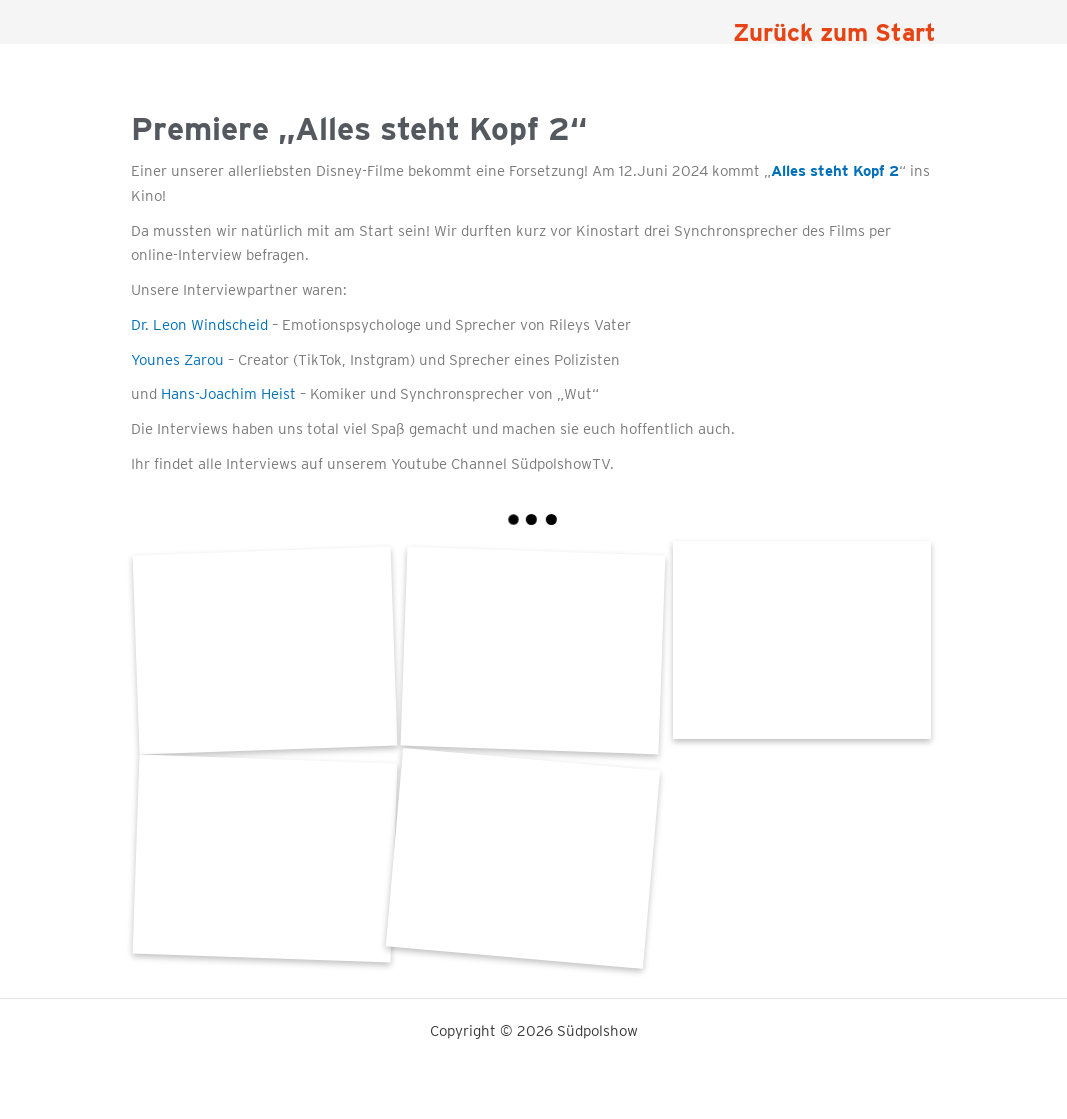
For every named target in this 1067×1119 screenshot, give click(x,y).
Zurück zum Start (834, 32)
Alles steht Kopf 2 (835, 171)
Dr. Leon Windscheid (199, 325)
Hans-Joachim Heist (228, 394)
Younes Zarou (177, 360)
